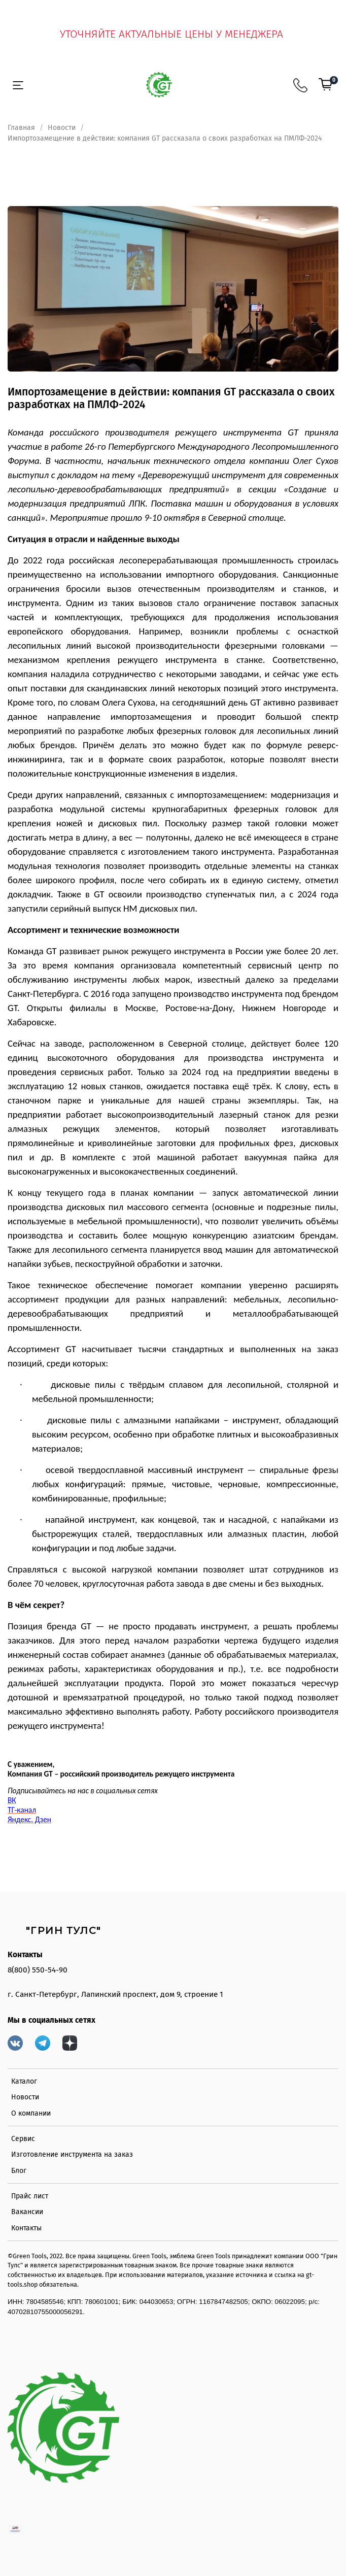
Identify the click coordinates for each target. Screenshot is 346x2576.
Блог (18, 2170)
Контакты (26, 2228)
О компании (31, 2113)
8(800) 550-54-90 (37, 1970)
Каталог (24, 2081)
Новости (62, 127)
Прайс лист (29, 2196)
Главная (21, 127)
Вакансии (27, 2211)
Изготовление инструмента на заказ (72, 2154)
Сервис (23, 2138)
